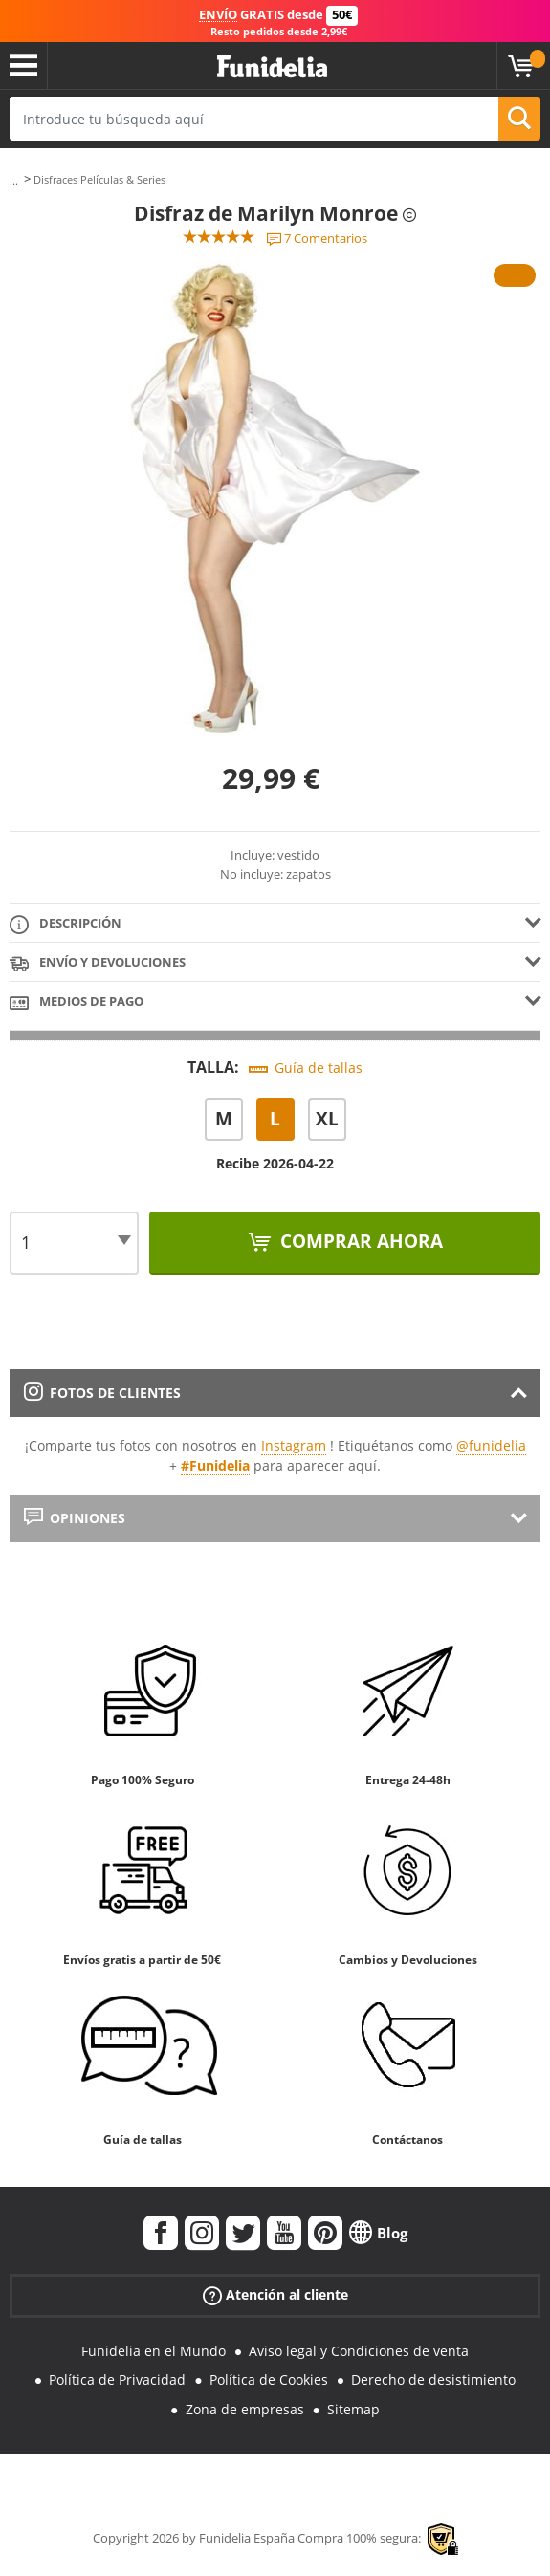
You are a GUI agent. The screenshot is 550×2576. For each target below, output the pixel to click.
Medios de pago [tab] (76, 1003)
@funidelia (491, 1445)
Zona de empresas (245, 2409)
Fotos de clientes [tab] (102, 1393)
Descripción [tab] (65, 924)
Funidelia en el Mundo (153, 2351)
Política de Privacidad (117, 2379)
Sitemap (353, 2409)
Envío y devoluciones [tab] (98, 963)
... (14, 180)
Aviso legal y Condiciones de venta (359, 2351)
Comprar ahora (359, 1241)
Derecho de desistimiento (433, 2379)
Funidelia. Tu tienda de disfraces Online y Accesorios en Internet (272, 67)
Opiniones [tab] (74, 1518)
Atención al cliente (275, 2294)
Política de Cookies (268, 2379)
